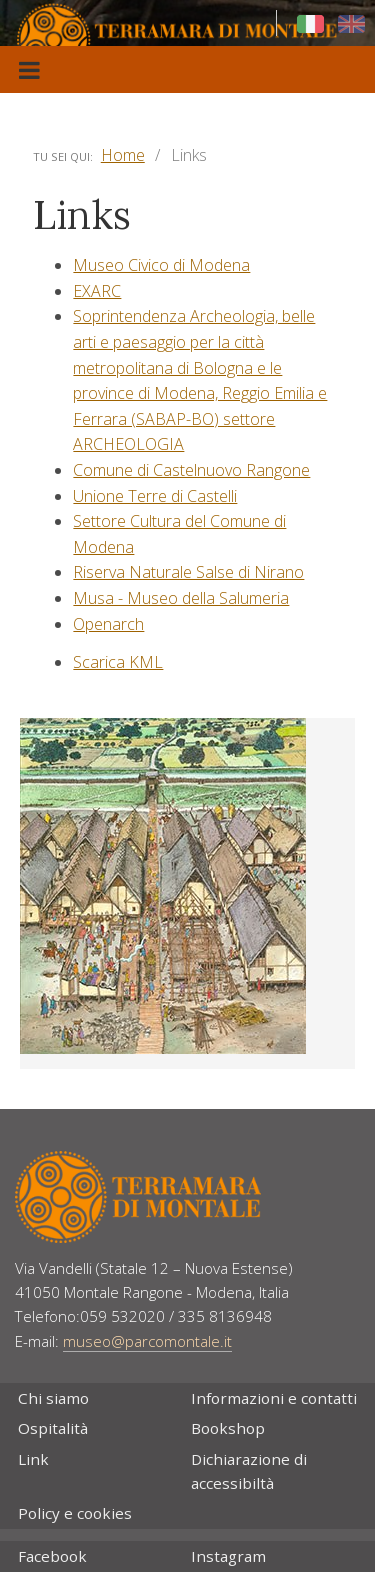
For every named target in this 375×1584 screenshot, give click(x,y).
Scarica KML (118, 662)
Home (123, 155)
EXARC (97, 291)
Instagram (228, 1556)
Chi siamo (53, 1398)
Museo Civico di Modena (161, 265)
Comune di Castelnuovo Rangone (191, 470)
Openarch (108, 624)
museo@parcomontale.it (147, 1341)
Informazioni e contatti (274, 1398)
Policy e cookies (75, 1513)
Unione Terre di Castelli (155, 496)
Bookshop (228, 1428)
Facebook (52, 1556)
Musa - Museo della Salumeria (181, 598)
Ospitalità (53, 1428)
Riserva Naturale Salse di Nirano (188, 572)
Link (33, 1459)
